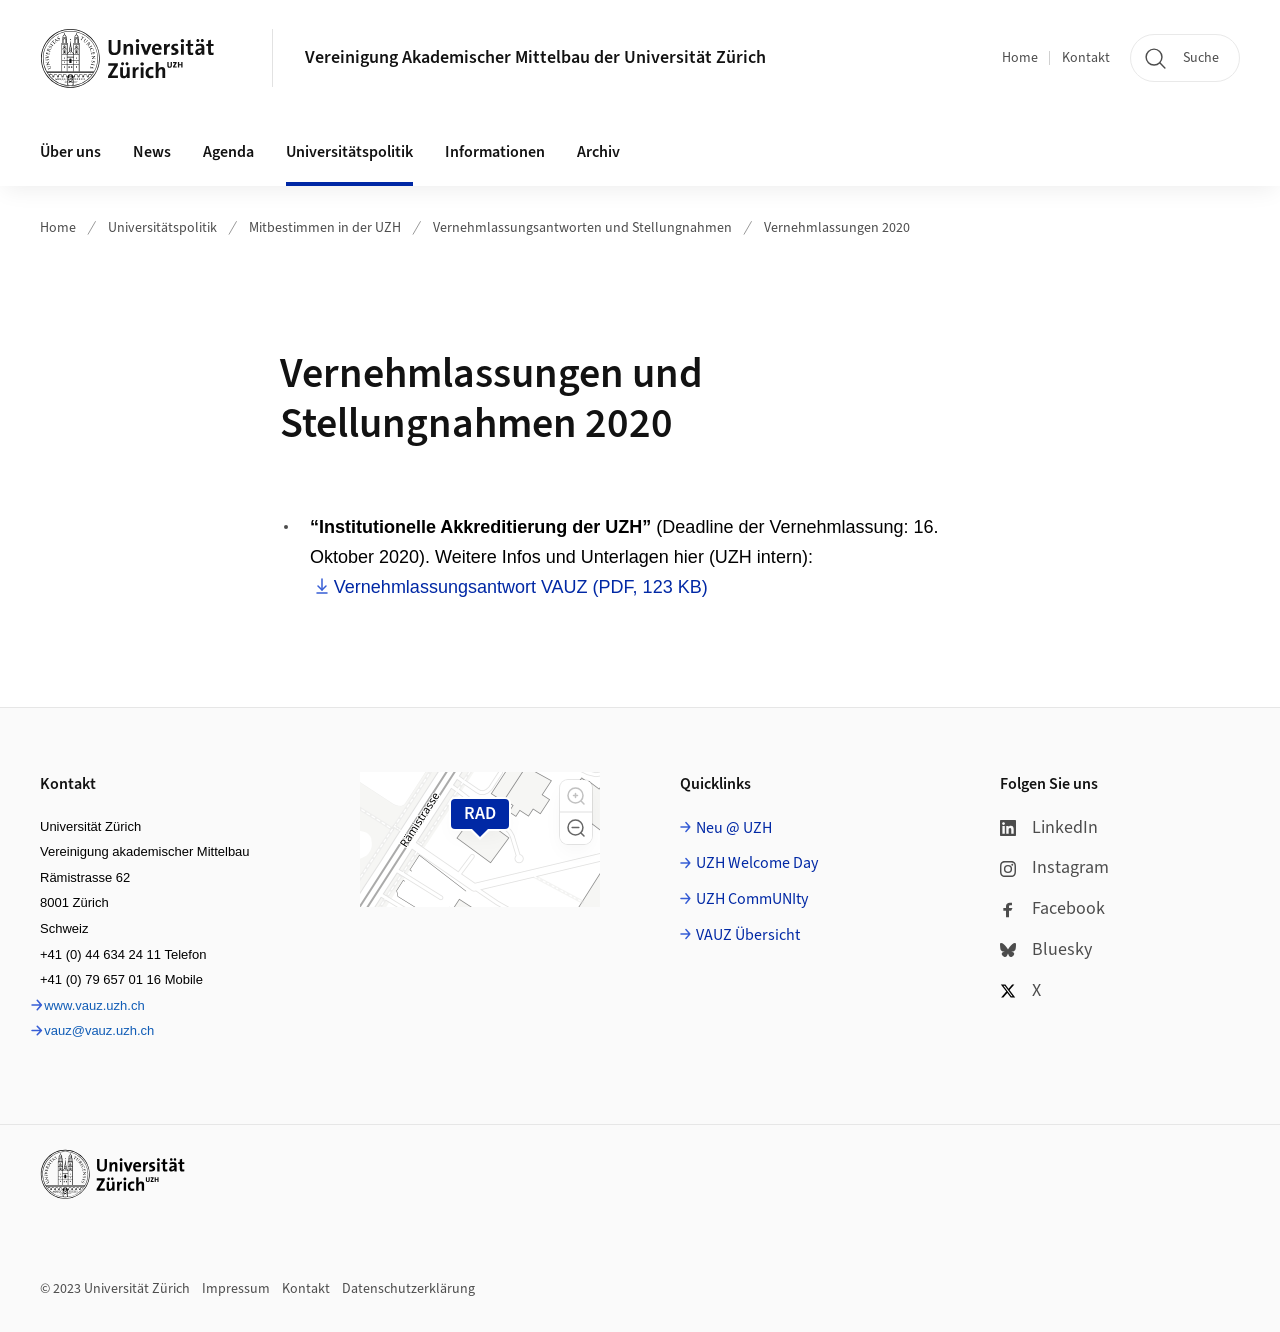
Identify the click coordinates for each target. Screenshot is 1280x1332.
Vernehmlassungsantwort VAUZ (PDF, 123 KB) (521, 587)
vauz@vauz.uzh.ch (99, 1030)
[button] (576, 796)
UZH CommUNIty (752, 899)
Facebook (1052, 908)
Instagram (1054, 867)
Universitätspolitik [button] (349, 152)
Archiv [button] (598, 152)
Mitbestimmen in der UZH (325, 228)
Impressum (236, 1289)
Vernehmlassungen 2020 (837, 228)
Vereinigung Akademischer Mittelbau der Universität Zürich (535, 57)
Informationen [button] (495, 152)
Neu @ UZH (734, 828)
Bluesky (1046, 949)
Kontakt (1086, 58)
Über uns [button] (70, 152)
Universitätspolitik (162, 228)
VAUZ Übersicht (748, 935)
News (152, 152)
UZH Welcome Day (757, 863)
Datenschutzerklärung (408, 1289)
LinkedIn (1049, 827)
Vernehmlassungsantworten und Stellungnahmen (582, 228)
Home (1020, 58)
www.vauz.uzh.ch (94, 1005)
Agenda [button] (228, 152)
